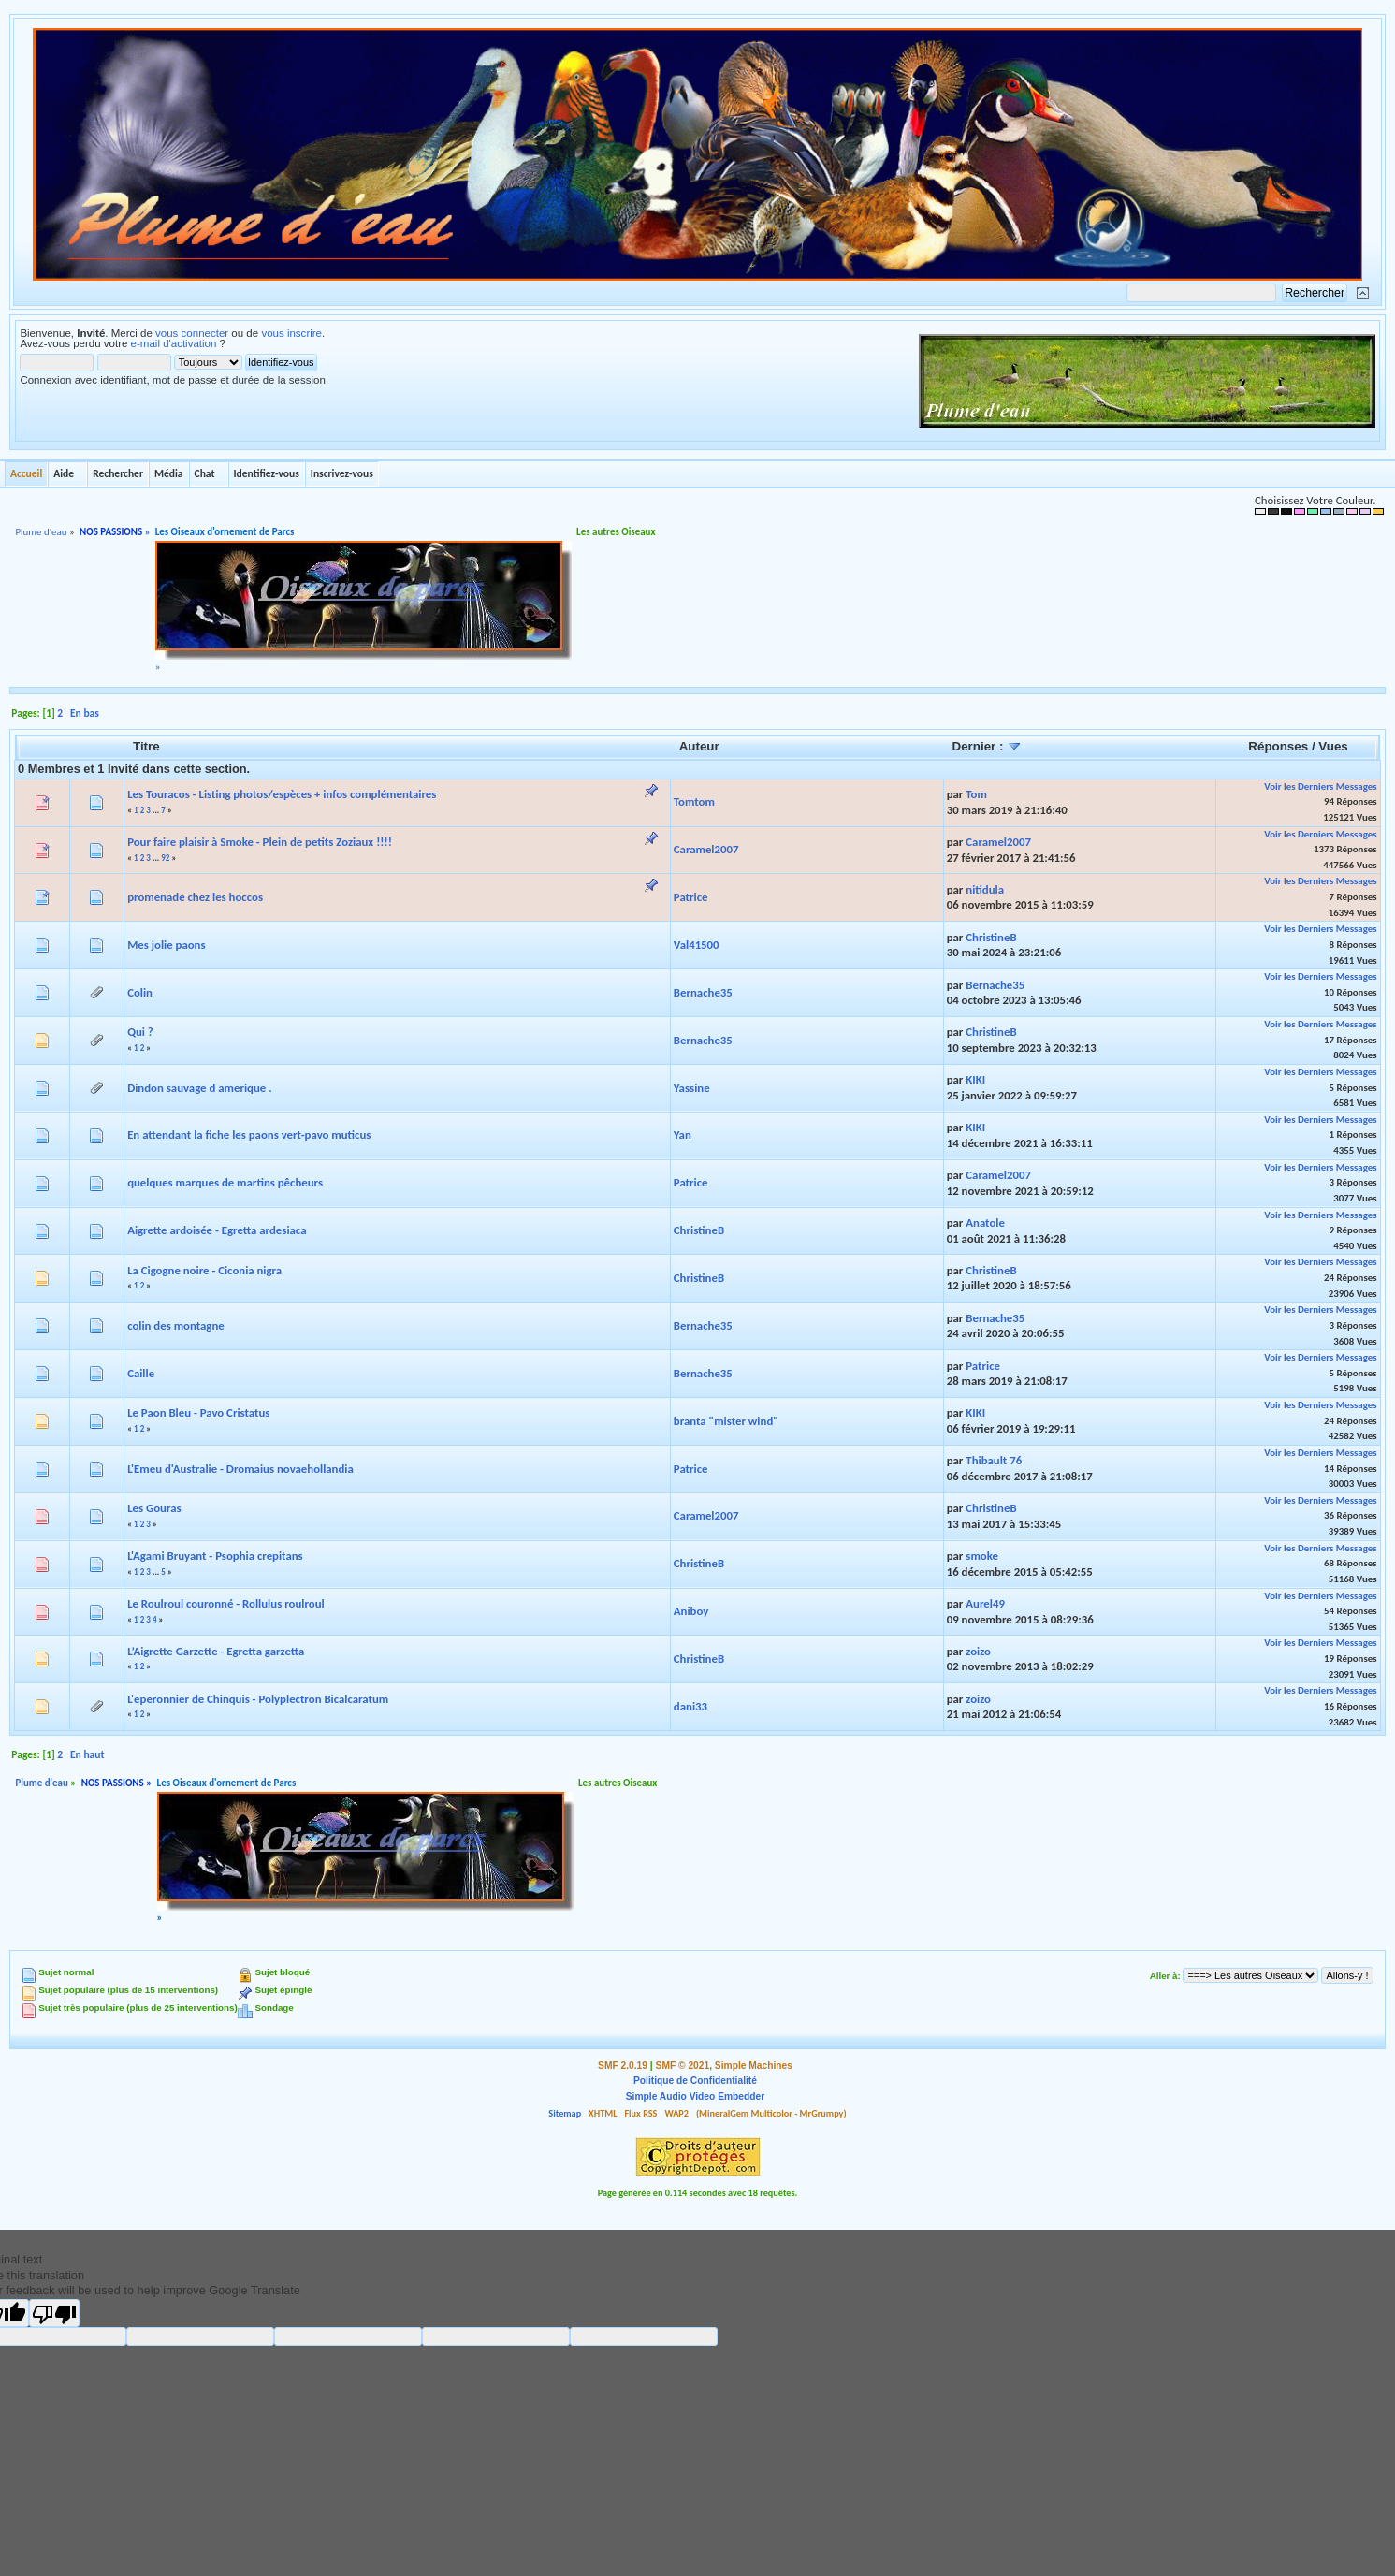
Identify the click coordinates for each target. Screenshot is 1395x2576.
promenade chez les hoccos (195, 897)
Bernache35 (703, 992)
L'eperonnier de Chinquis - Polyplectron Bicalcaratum (257, 1699)
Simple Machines (753, 2065)
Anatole (985, 1222)
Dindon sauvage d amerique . (199, 1088)
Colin (140, 992)
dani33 (690, 1706)
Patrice (691, 897)
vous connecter (191, 333)
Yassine (692, 1088)
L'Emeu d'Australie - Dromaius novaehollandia (240, 1469)
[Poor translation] (54, 2313)
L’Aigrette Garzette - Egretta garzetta (215, 1651)
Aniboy (691, 1611)
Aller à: (1165, 1976)
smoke (982, 1556)
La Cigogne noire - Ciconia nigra (204, 1270)
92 (165, 857)
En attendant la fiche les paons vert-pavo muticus (249, 1135)
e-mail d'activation (174, 343)
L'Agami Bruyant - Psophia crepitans (215, 1556)
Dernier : (987, 746)
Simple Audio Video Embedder (695, 2096)
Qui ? (140, 1032)
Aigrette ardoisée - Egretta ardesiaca (216, 1230)
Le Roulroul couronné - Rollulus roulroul (226, 1603)
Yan (682, 1135)
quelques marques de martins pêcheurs (225, 1182)
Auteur (699, 746)
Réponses (1278, 746)
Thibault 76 (994, 1460)
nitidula (985, 889)
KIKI (975, 1079)
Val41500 (696, 945)
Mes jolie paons (166, 945)
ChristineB (991, 937)
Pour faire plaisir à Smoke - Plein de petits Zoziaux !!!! (259, 842)
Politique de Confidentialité (695, 2080)
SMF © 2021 (683, 2065)
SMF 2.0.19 (622, 2065)
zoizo (978, 1651)
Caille (140, 1373)
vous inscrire (291, 333)
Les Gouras (154, 1508)
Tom (976, 794)
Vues (1332, 746)
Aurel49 (985, 1603)
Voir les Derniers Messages (1320, 786)
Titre (146, 746)
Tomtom (694, 801)
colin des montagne (176, 1325)
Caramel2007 (706, 849)
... (157, 810)
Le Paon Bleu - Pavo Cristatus (198, 1412)
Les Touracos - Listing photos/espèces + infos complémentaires (281, 794)
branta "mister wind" (726, 1421)
